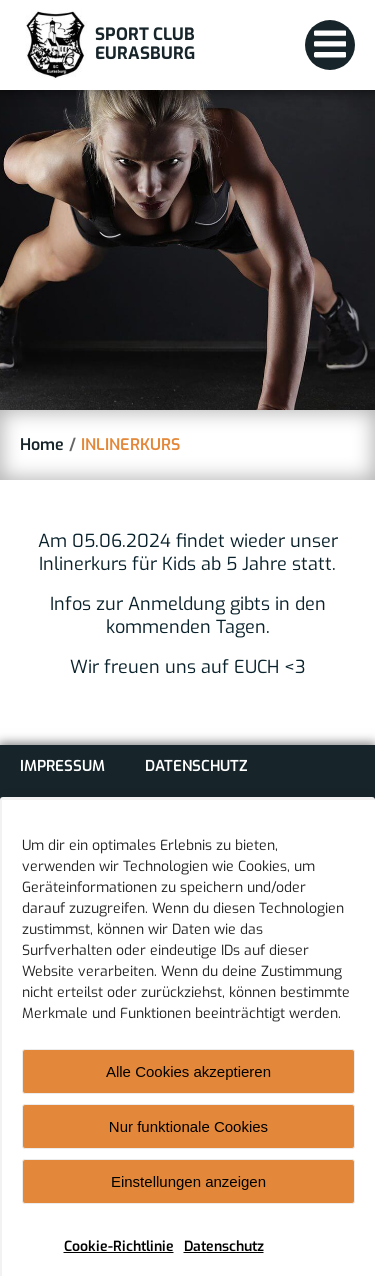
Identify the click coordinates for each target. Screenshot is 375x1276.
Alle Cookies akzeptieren (188, 1086)
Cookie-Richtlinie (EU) (103, 808)
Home (42, 444)
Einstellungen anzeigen (188, 1196)
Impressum (62, 766)
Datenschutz (224, 1261)
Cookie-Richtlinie (119, 1261)
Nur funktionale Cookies (188, 1141)
